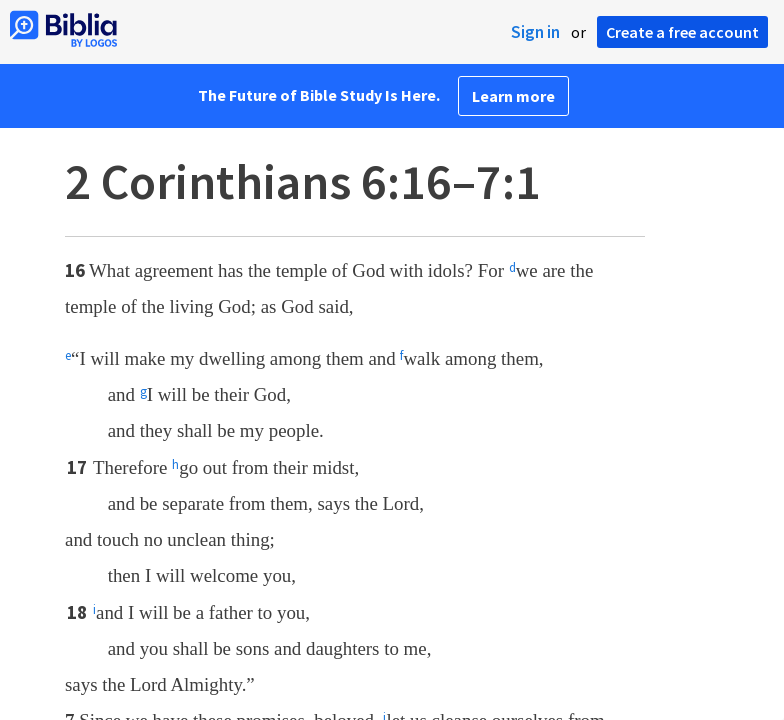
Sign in (535, 32)
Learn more (513, 96)
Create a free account (682, 32)
